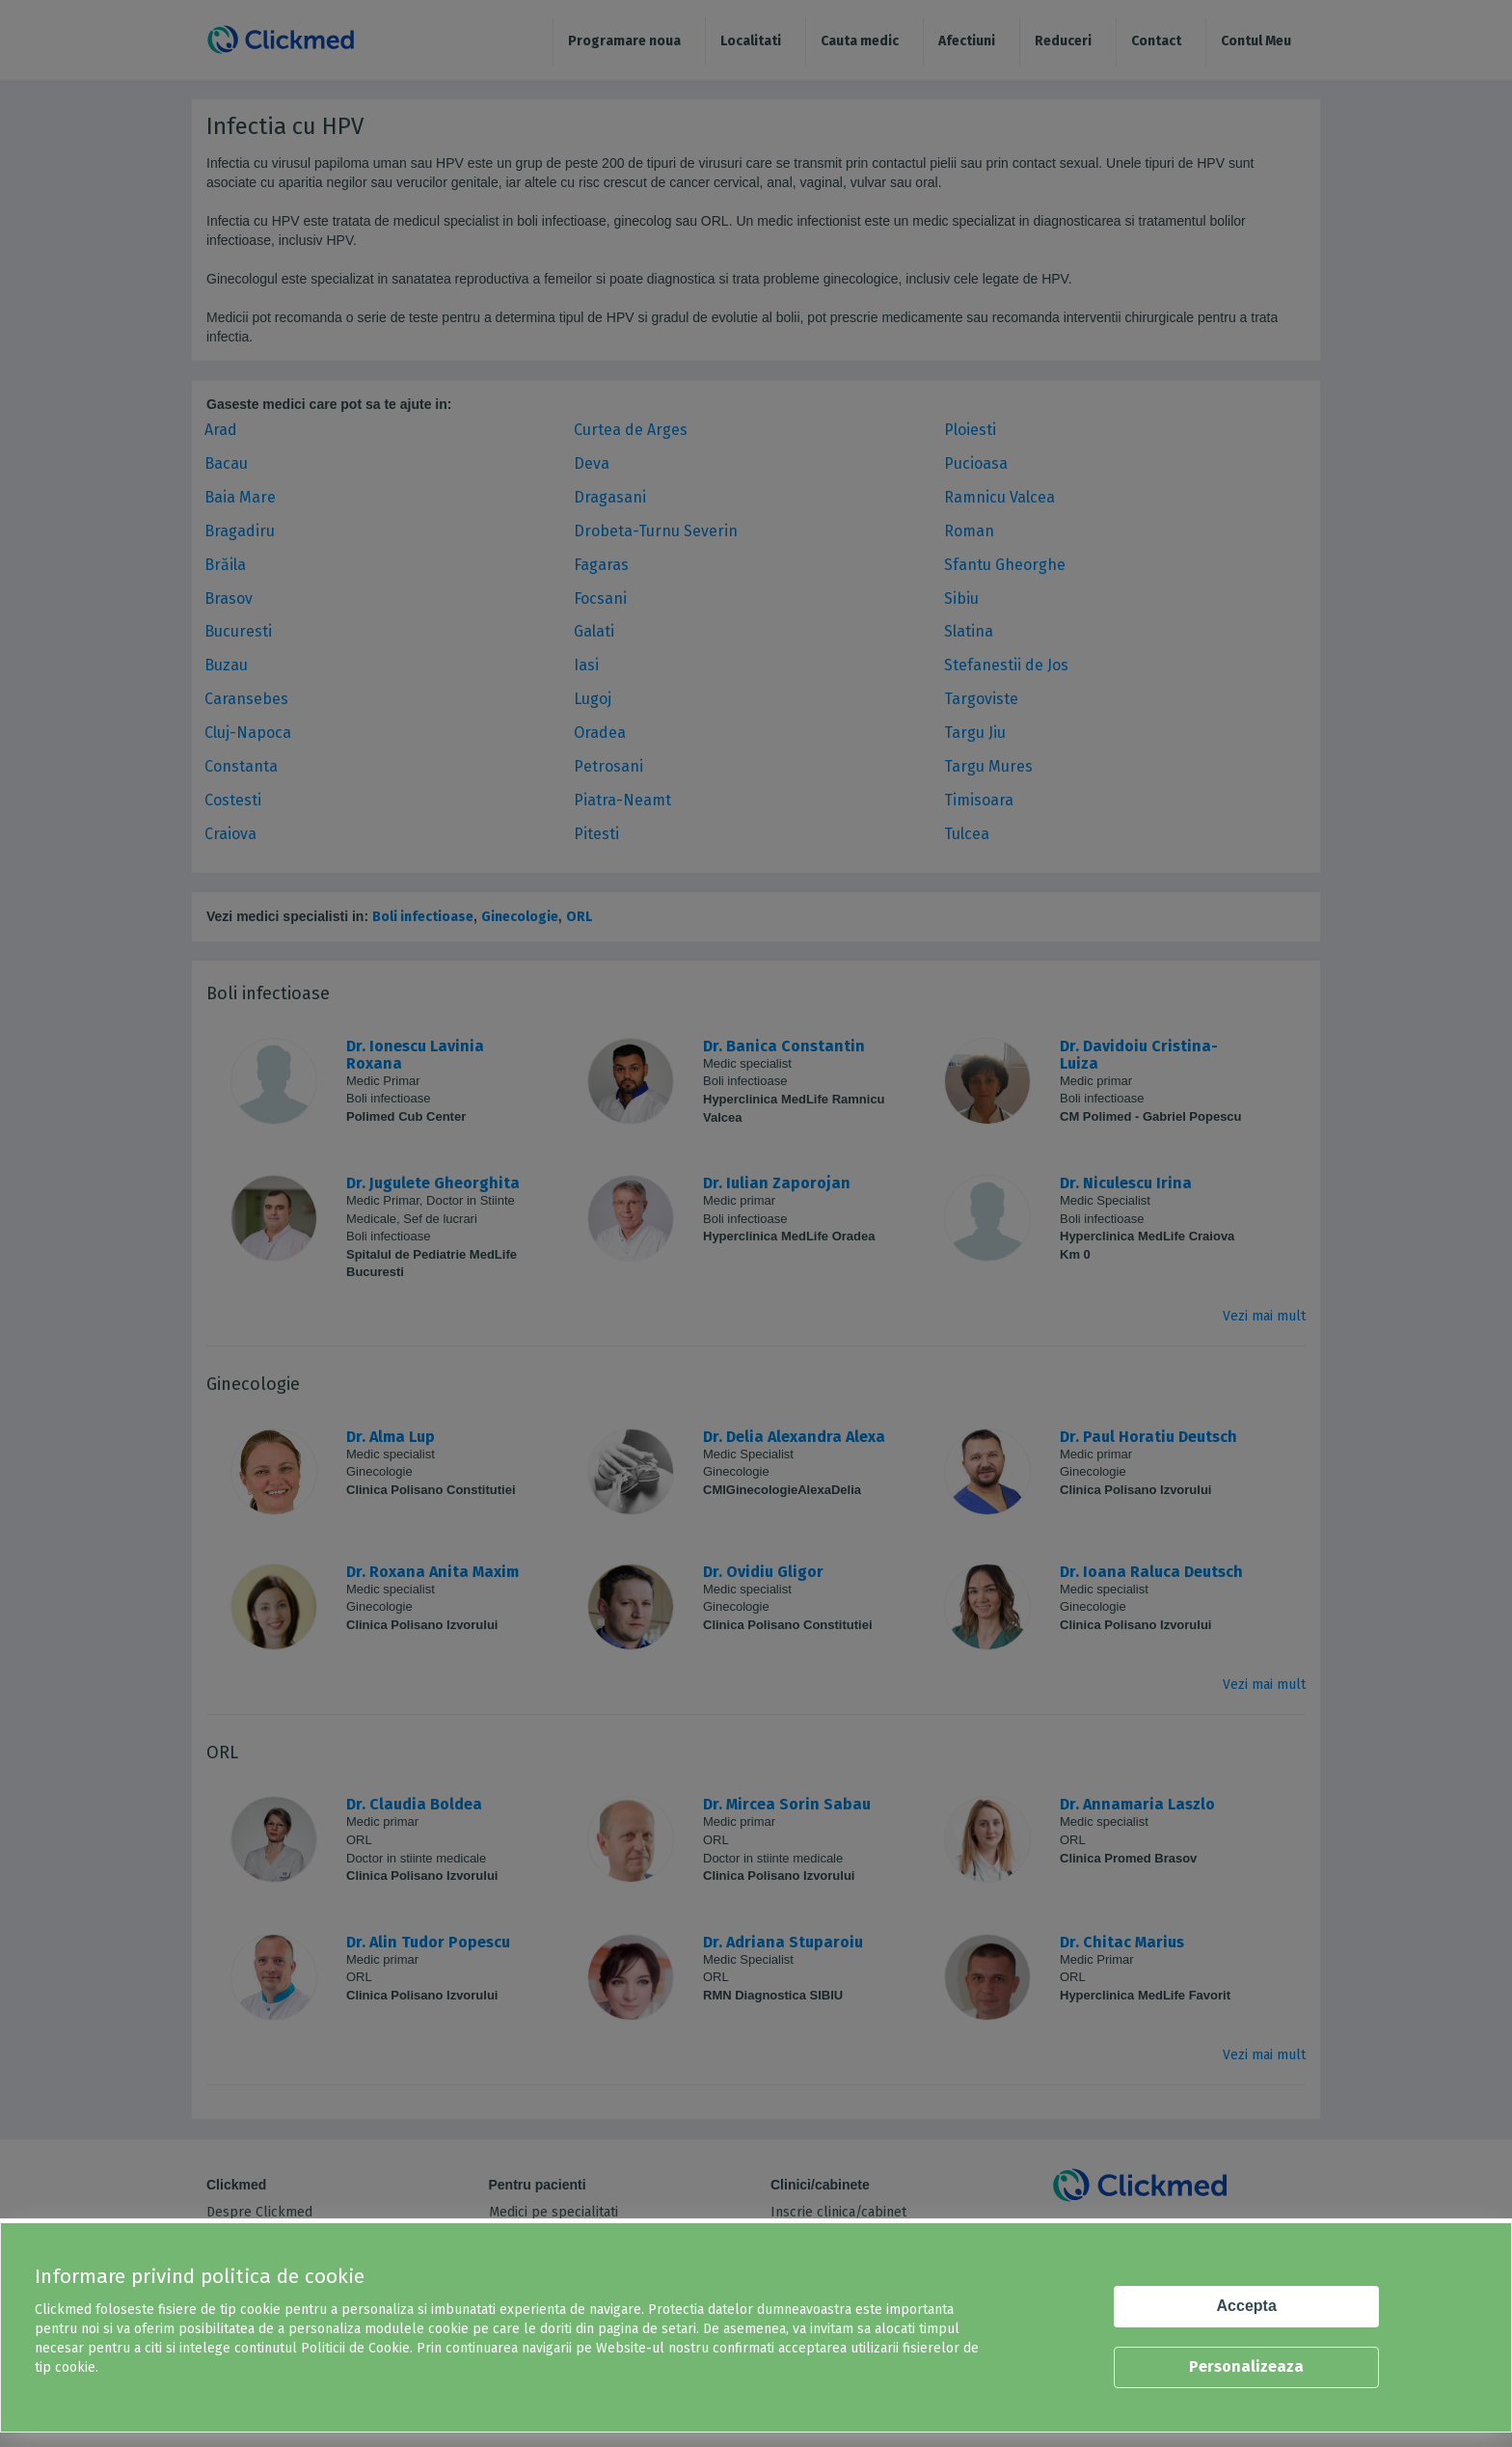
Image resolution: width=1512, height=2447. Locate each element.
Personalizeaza (1246, 2366)
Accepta (1247, 2305)
